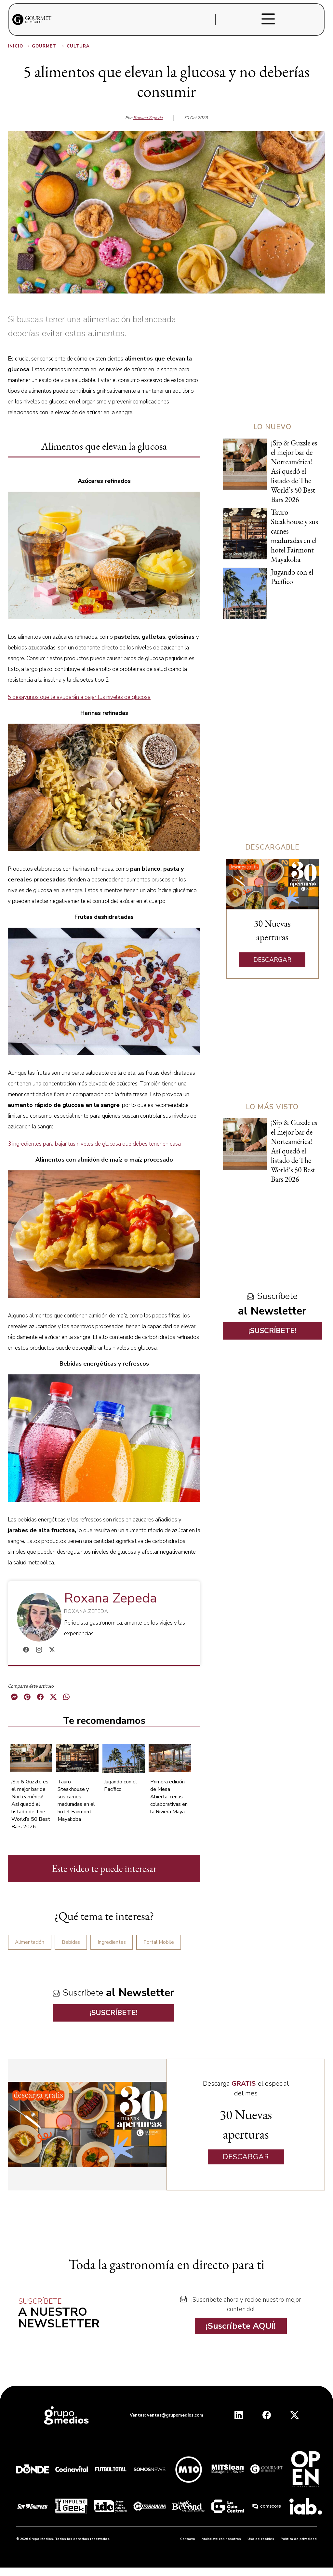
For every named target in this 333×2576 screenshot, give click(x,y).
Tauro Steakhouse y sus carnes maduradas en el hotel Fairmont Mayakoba (76, 1800)
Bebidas (71, 1942)
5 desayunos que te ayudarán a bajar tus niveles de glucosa (79, 697)
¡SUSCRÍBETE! (114, 2013)
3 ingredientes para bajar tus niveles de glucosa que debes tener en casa (94, 1144)
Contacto (187, 2539)
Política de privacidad (299, 2539)
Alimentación (29, 1942)
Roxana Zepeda (148, 118)
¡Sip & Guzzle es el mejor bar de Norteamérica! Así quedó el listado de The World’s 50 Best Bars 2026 (30, 1804)
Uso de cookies (260, 2539)
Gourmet (48, 46)
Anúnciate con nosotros (221, 2539)
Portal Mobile (158, 1942)
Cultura (78, 46)
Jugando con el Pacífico (120, 1785)
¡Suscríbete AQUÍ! (241, 2326)
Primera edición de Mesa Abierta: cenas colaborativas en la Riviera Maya (169, 1796)
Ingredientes (112, 1942)
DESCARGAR (272, 960)
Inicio (19, 46)
